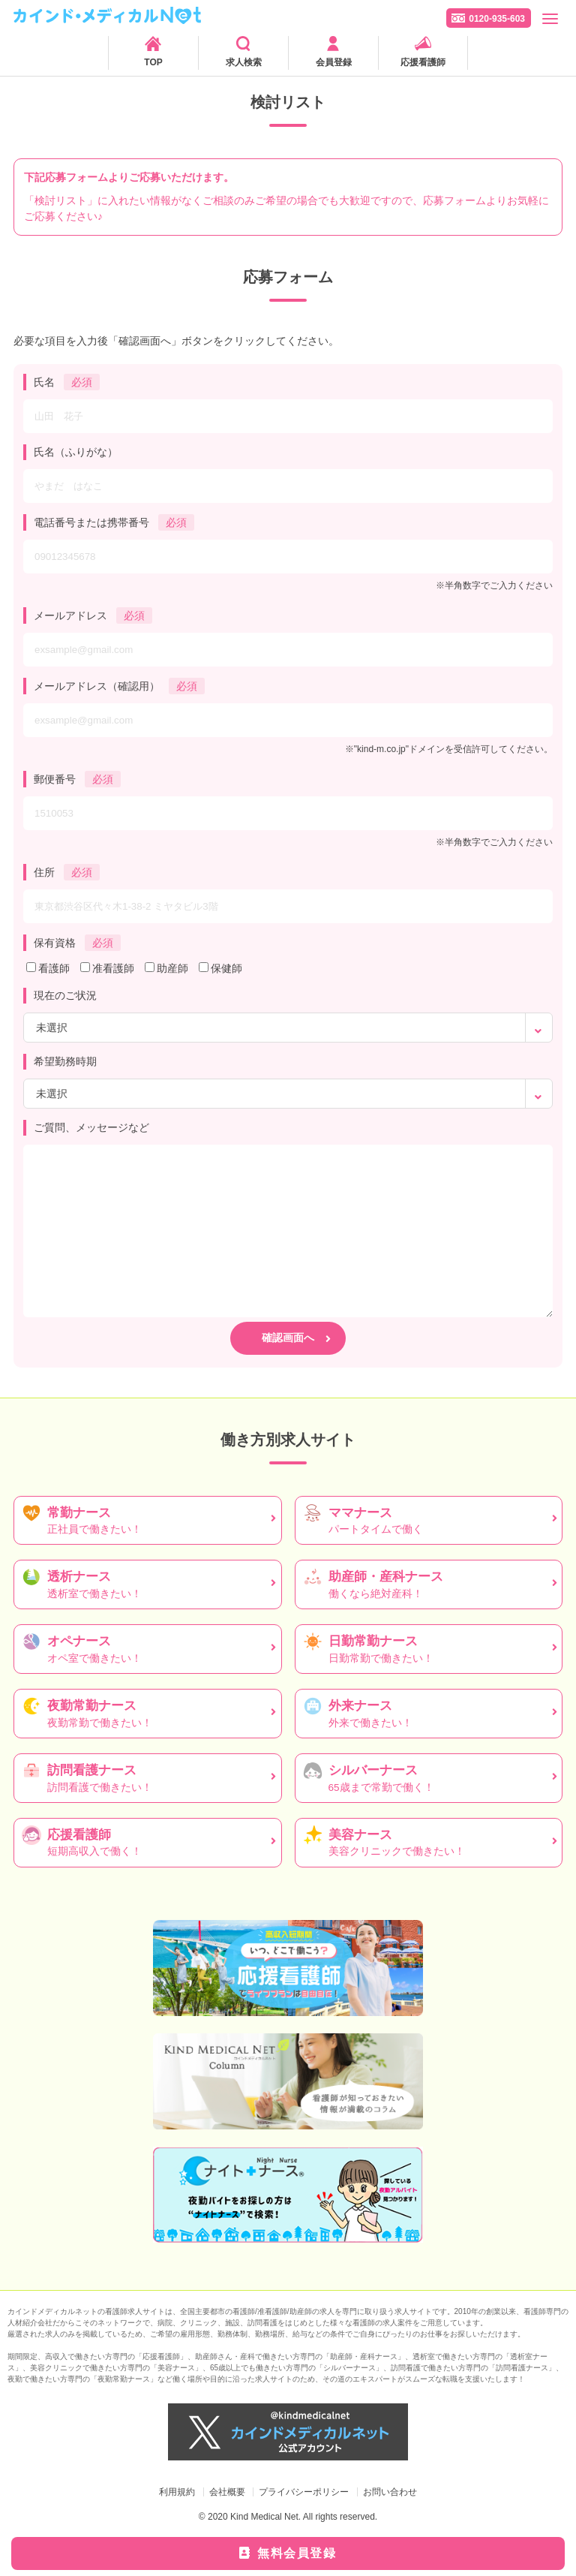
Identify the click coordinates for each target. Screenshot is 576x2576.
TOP (153, 62)
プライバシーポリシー (304, 2492)
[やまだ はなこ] (288, 486)
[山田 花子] (288, 416)
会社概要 (227, 2492)
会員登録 (334, 62)
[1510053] (288, 813)
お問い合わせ (390, 2492)
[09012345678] (288, 556)
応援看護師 (423, 62)
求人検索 (244, 62)
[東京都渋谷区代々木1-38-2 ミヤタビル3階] (288, 906)
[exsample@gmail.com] (288, 650)
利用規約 (177, 2492)
